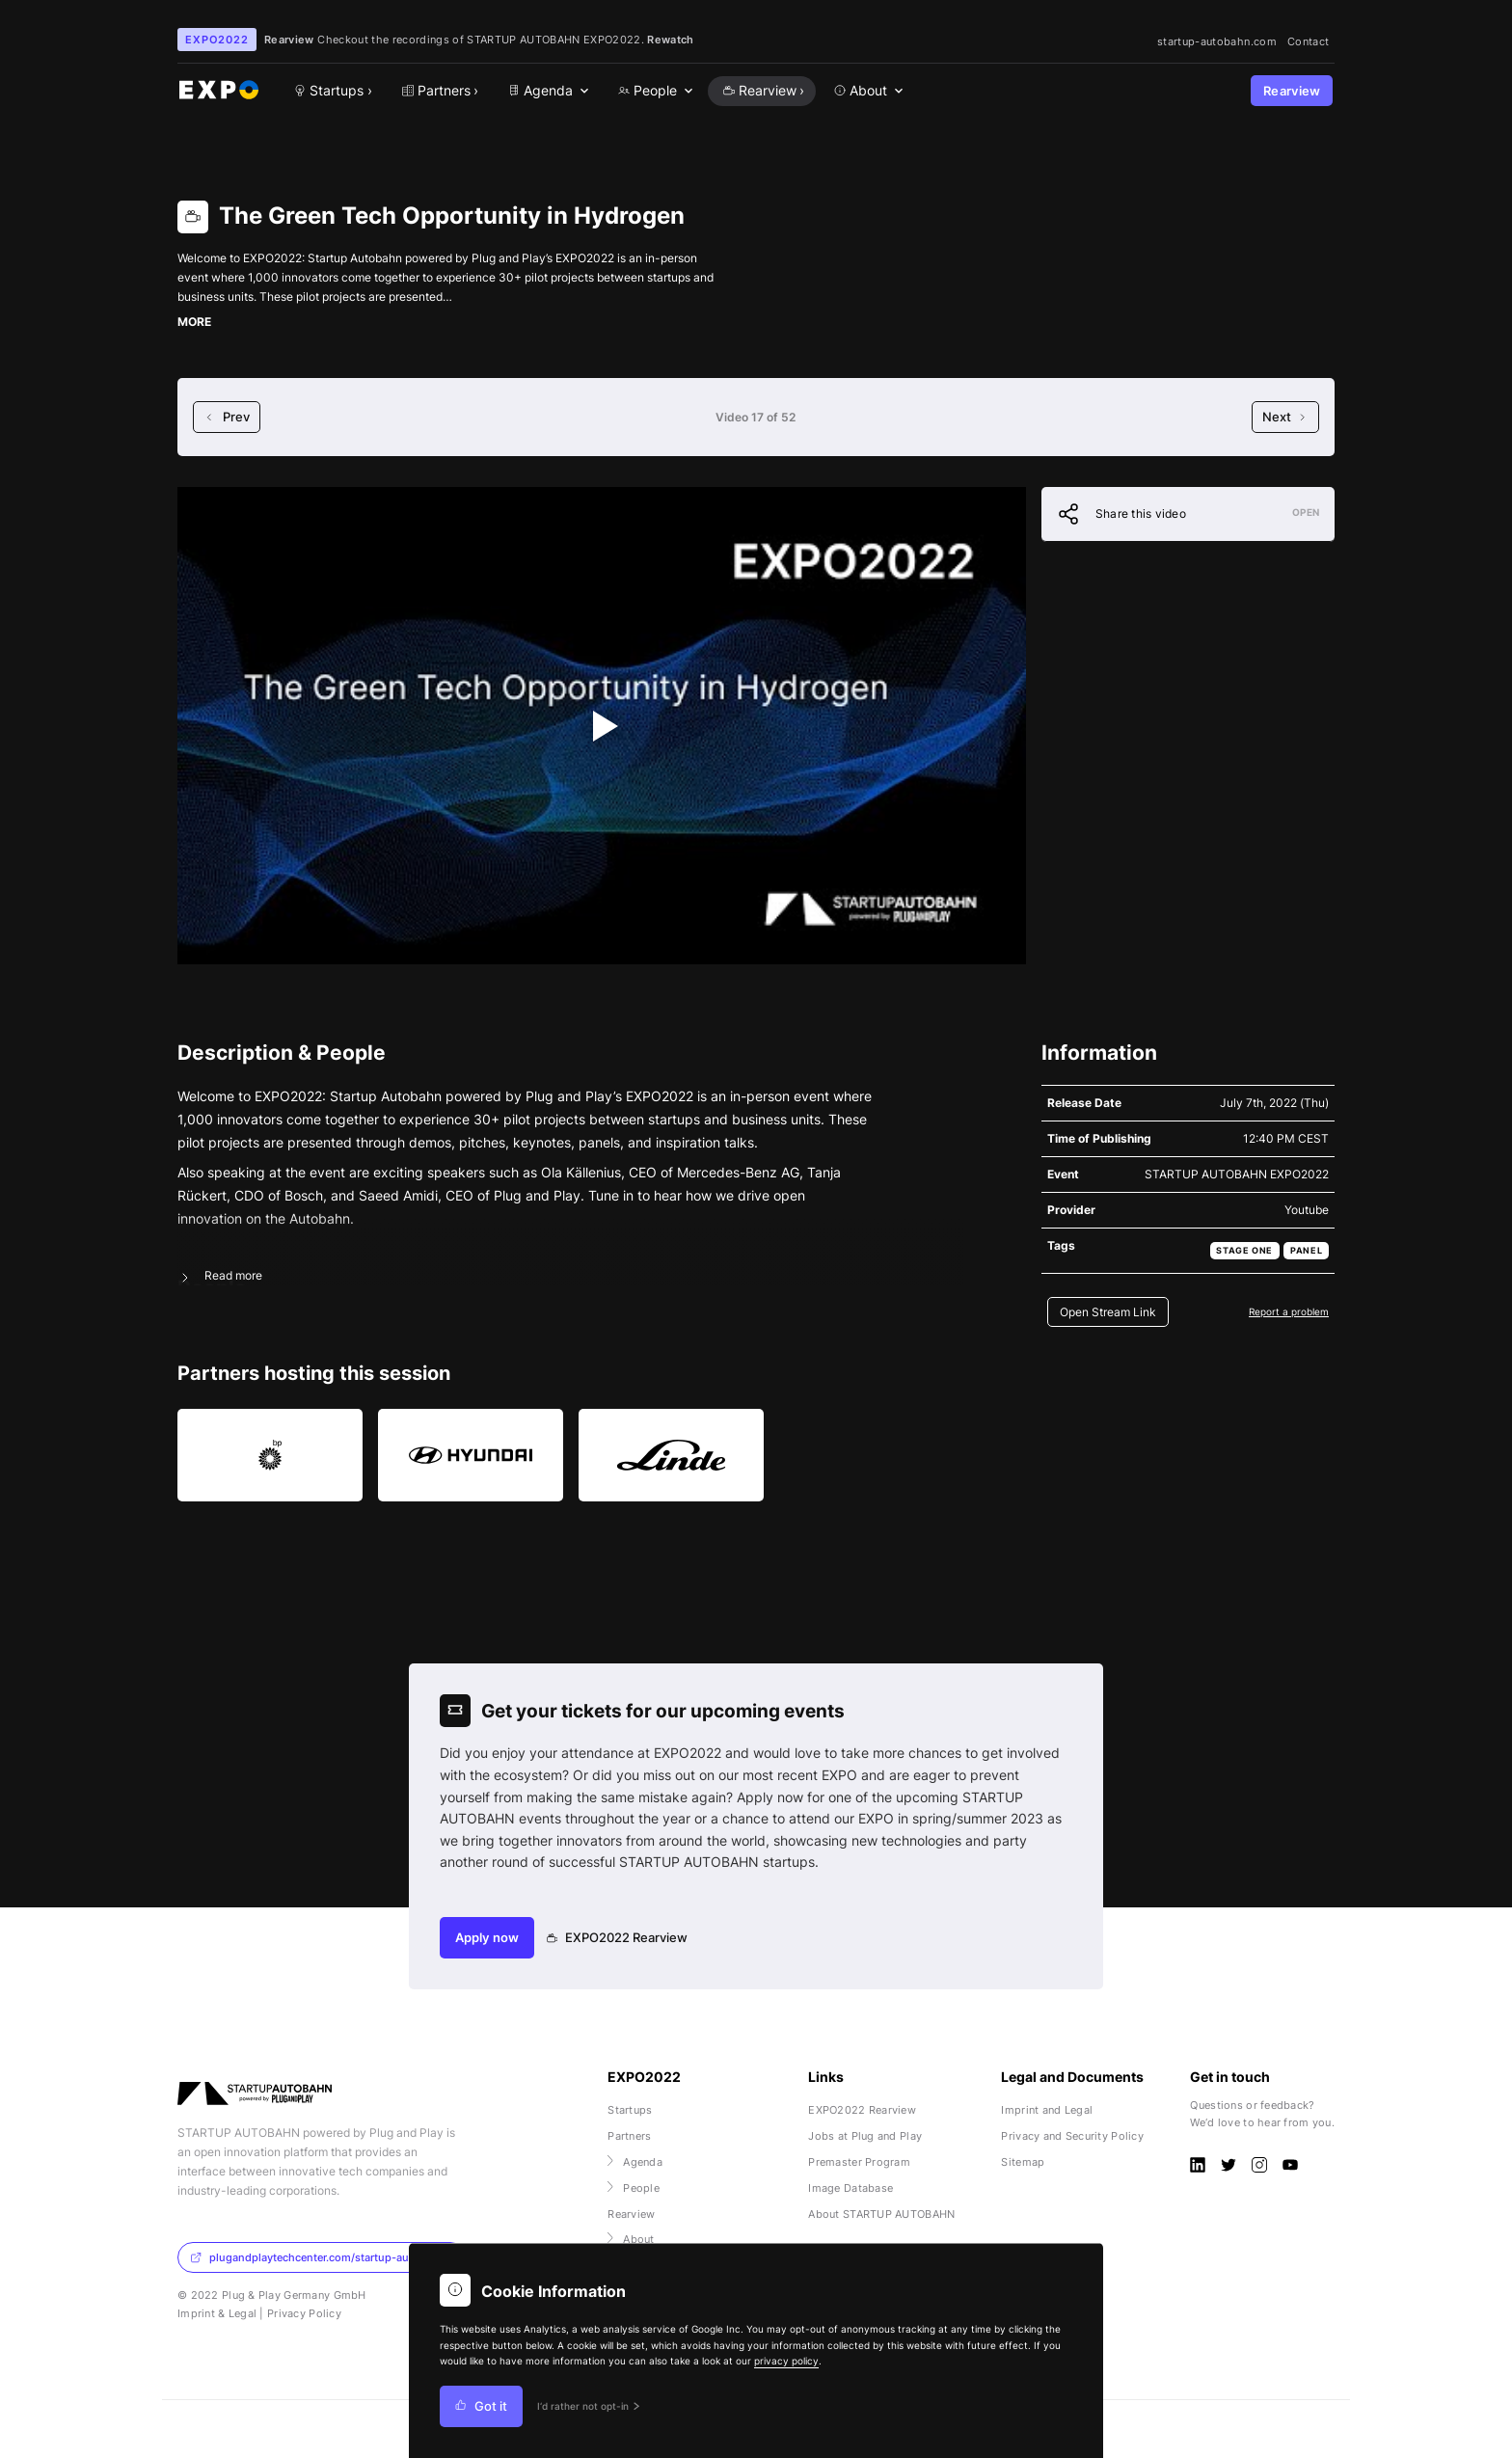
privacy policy (786, 2361)
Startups (630, 2110)
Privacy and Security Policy (1072, 2136)
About (631, 2239)
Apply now (487, 1938)
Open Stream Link (1108, 1312)
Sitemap (1022, 2162)
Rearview (1292, 91)
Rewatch (670, 39)
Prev (226, 417)
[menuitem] (547, 91)
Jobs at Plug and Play (865, 2136)
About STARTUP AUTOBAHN (881, 2214)
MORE (194, 321)
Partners (629, 2136)
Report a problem (1289, 1311)
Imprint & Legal (216, 2313)
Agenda (635, 2162)
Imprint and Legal (1047, 2110)
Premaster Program (859, 2162)
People (634, 2188)
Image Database (850, 2188)
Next (1285, 417)
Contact (1308, 41)
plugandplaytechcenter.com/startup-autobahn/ (319, 2257)
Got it (481, 2406)
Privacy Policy (304, 2313)
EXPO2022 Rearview (617, 1938)
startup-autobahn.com (1217, 41)
